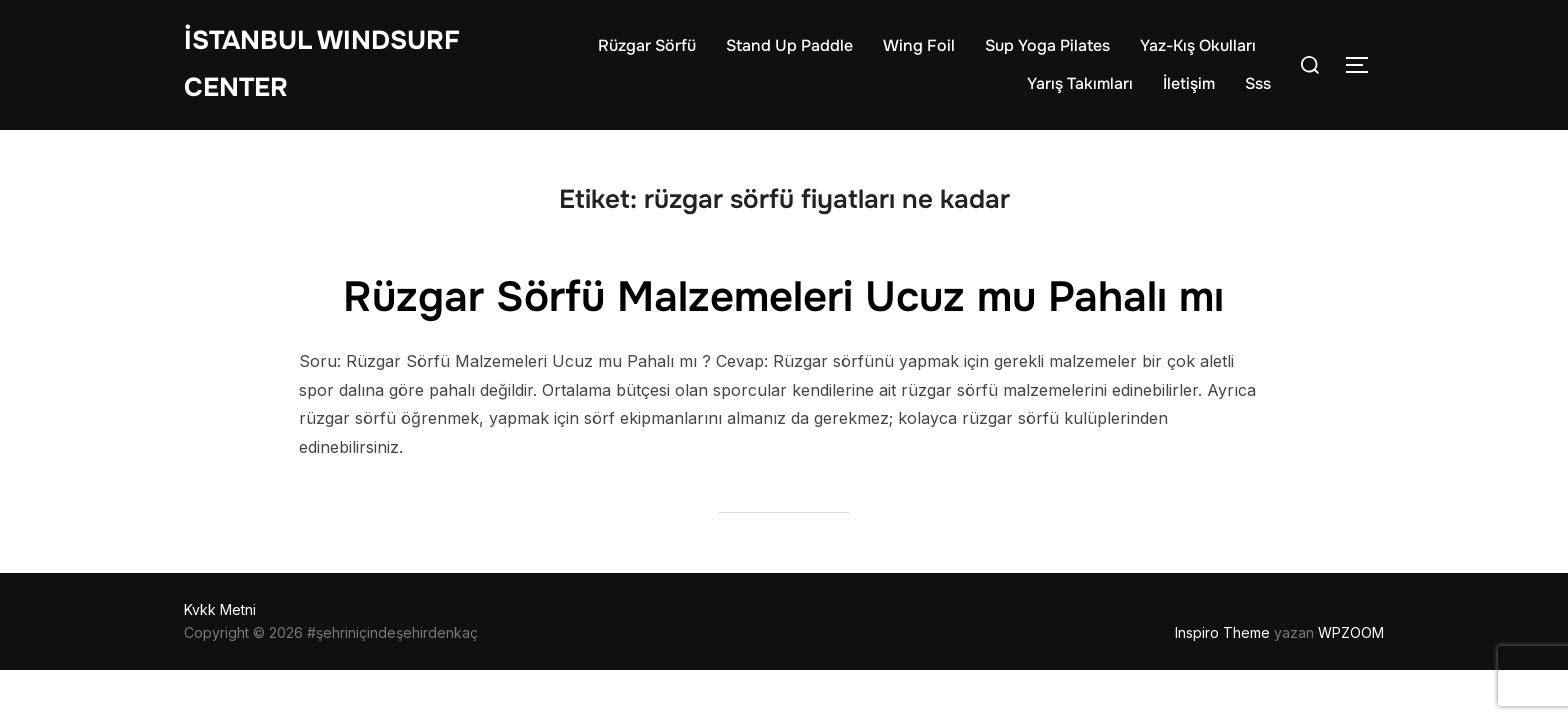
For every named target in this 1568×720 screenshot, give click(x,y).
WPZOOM (1351, 632)
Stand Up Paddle (789, 45)
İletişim (1189, 83)
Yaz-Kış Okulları (1198, 45)
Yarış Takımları (1080, 83)
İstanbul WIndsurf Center (322, 64)
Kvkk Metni (220, 609)
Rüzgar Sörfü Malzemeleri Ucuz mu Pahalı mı (783, 297)
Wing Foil (919, 45)
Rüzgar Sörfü (647, 45)
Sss (1258, 83)
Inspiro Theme (1222, 632)
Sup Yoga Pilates (1047, 45)
